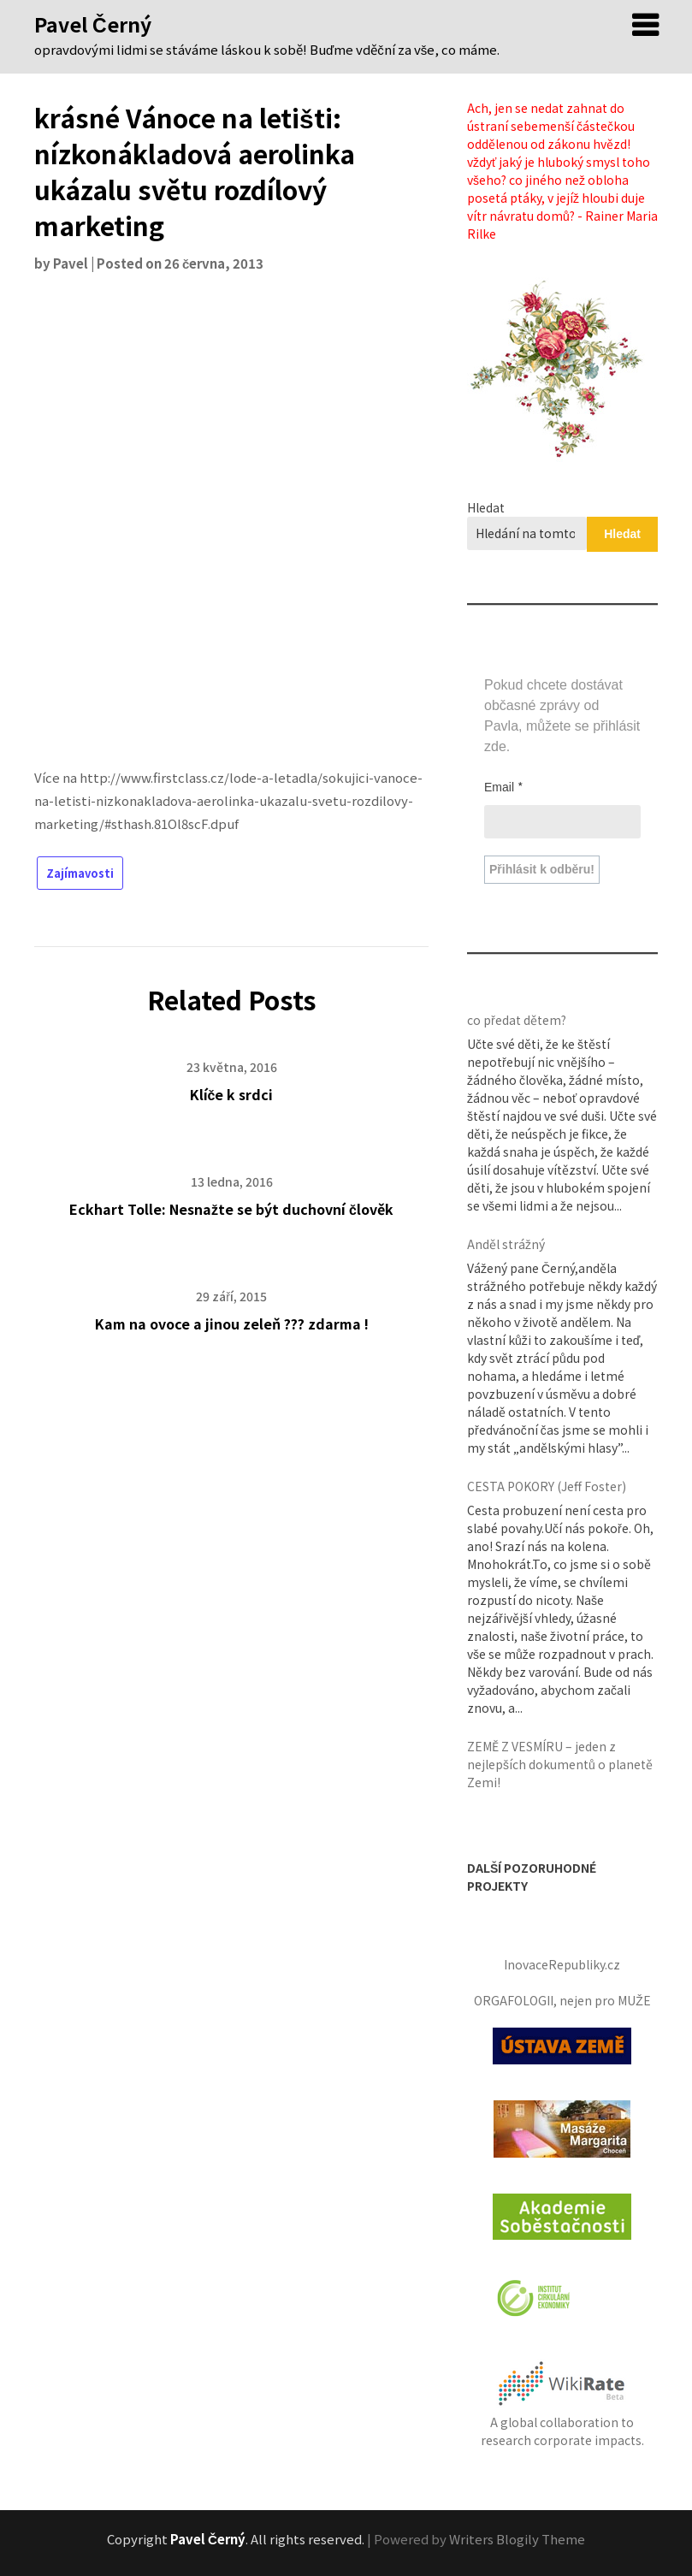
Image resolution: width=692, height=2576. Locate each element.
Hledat (486, 507)
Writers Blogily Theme (517, 2539)
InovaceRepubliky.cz (562, 1964)
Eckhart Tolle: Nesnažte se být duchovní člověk (231, 1209)
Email (503, 786)
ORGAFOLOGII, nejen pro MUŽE (562, 2000)
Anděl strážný (506, 1243)
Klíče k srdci (232, 1094)
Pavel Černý (92, 23)
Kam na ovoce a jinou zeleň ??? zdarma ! (232, 1323)
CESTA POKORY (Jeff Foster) (546, 1486)
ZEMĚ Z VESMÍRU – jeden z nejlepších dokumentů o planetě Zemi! (560, 1764)
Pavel (70, 263)
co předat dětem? (516, 1019)
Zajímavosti (80, 873)
